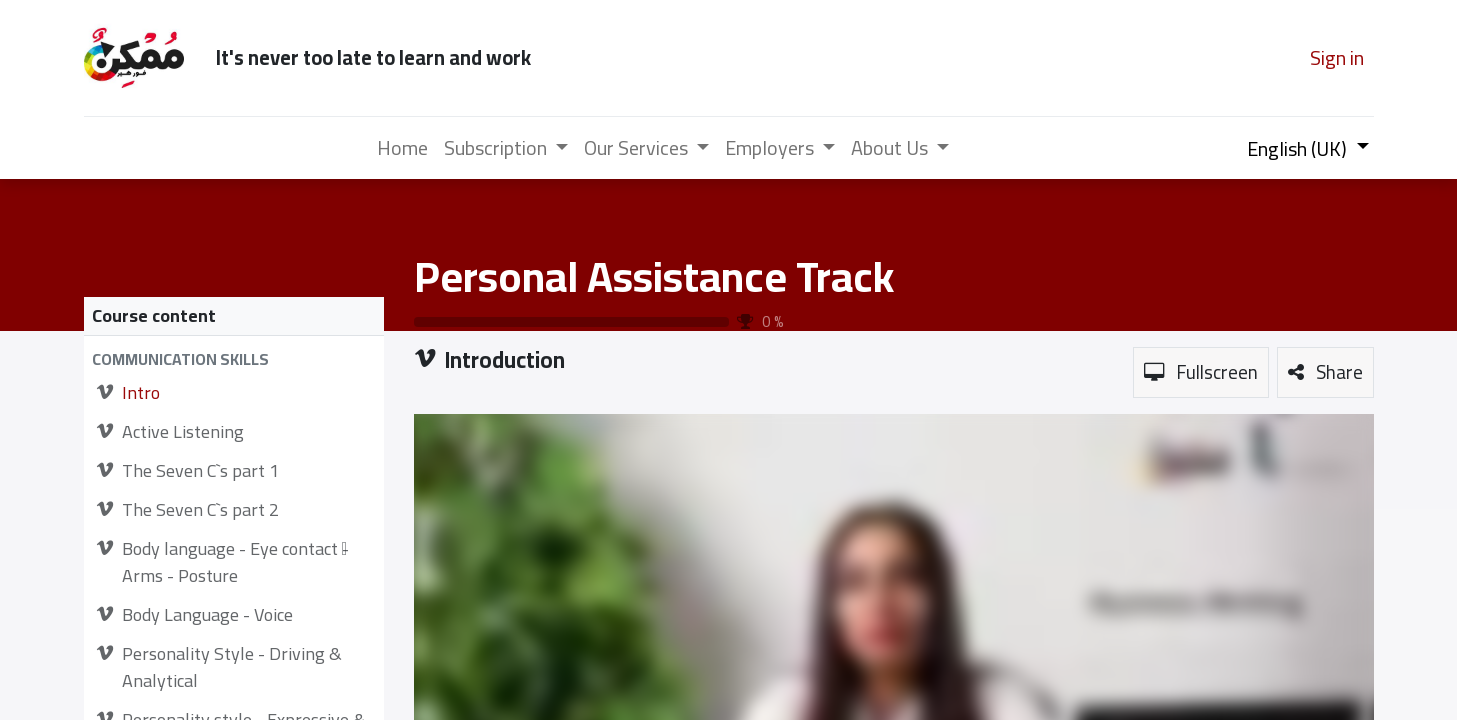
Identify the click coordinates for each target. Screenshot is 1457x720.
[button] (234, 360)
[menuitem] (402, 148)
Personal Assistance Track (654, 276)
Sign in (1337, 57)
